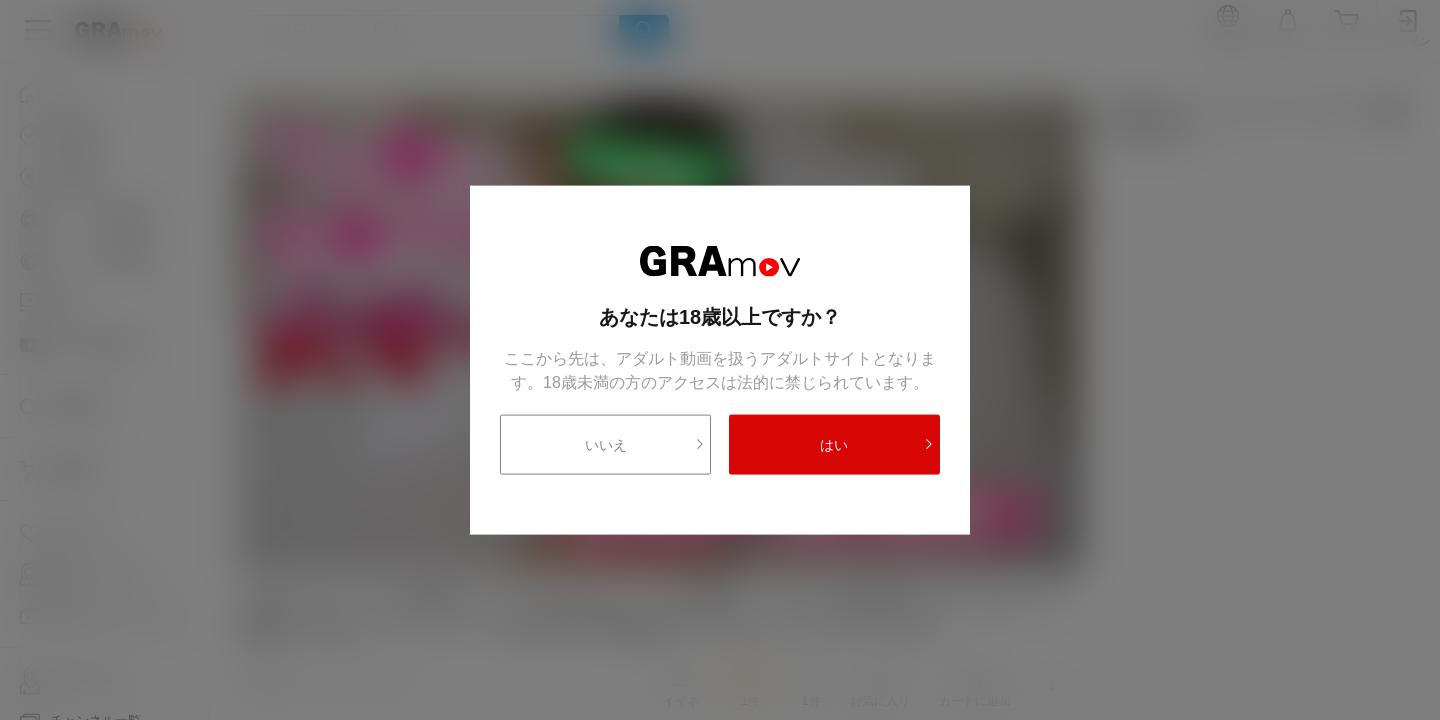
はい (877, 444)
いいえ (645, 444)
